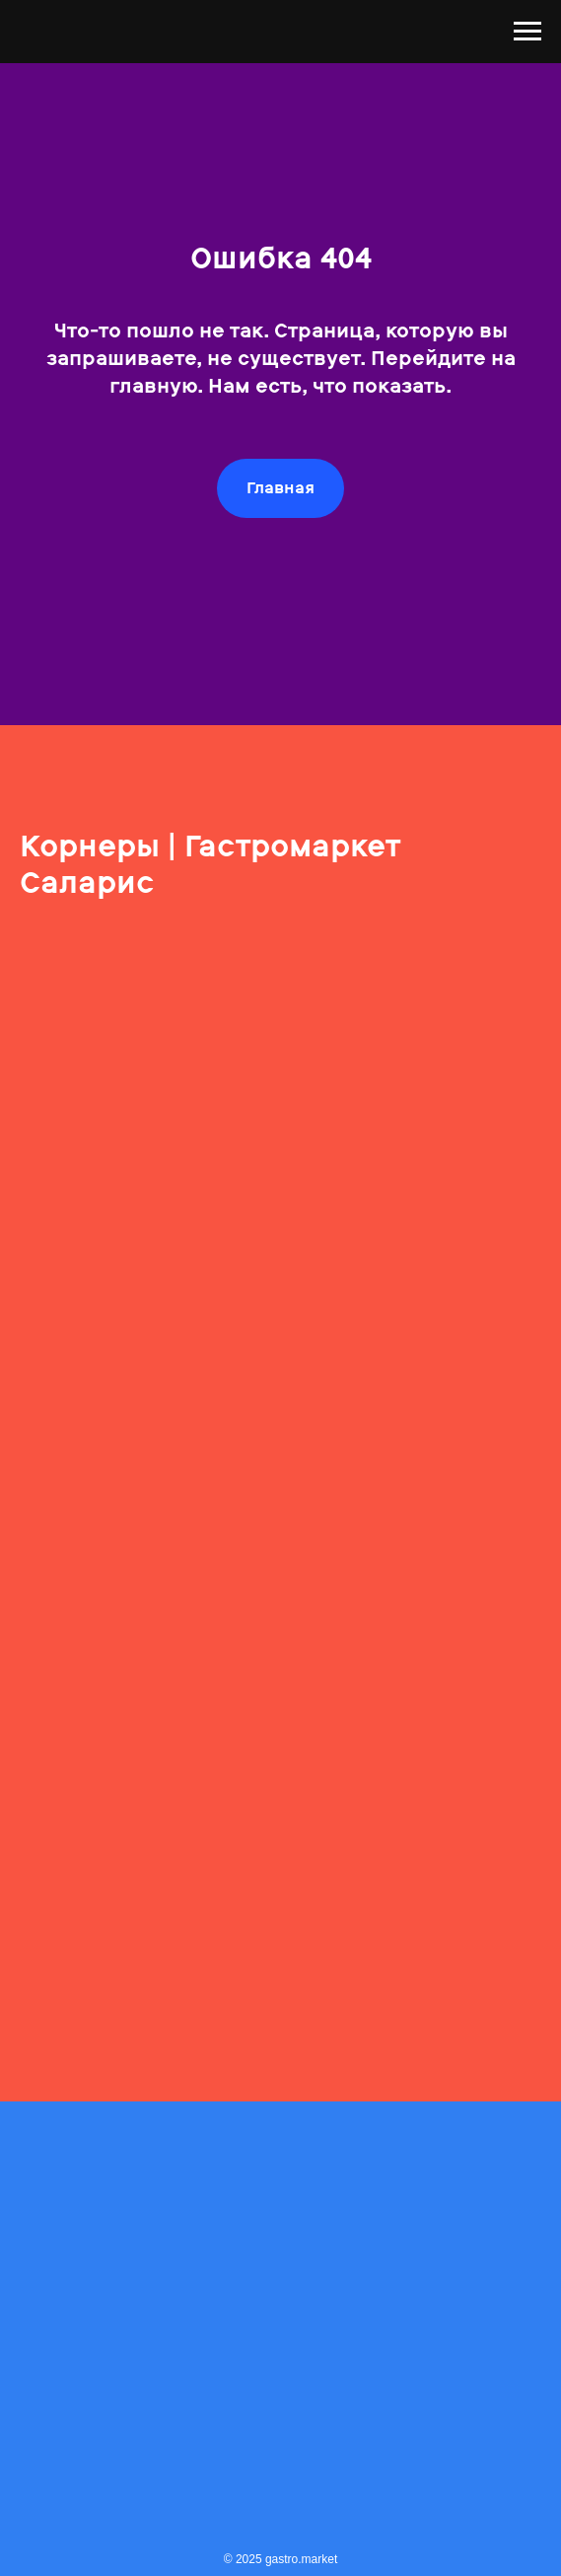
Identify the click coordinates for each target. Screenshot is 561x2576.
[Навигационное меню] (527, 31)
